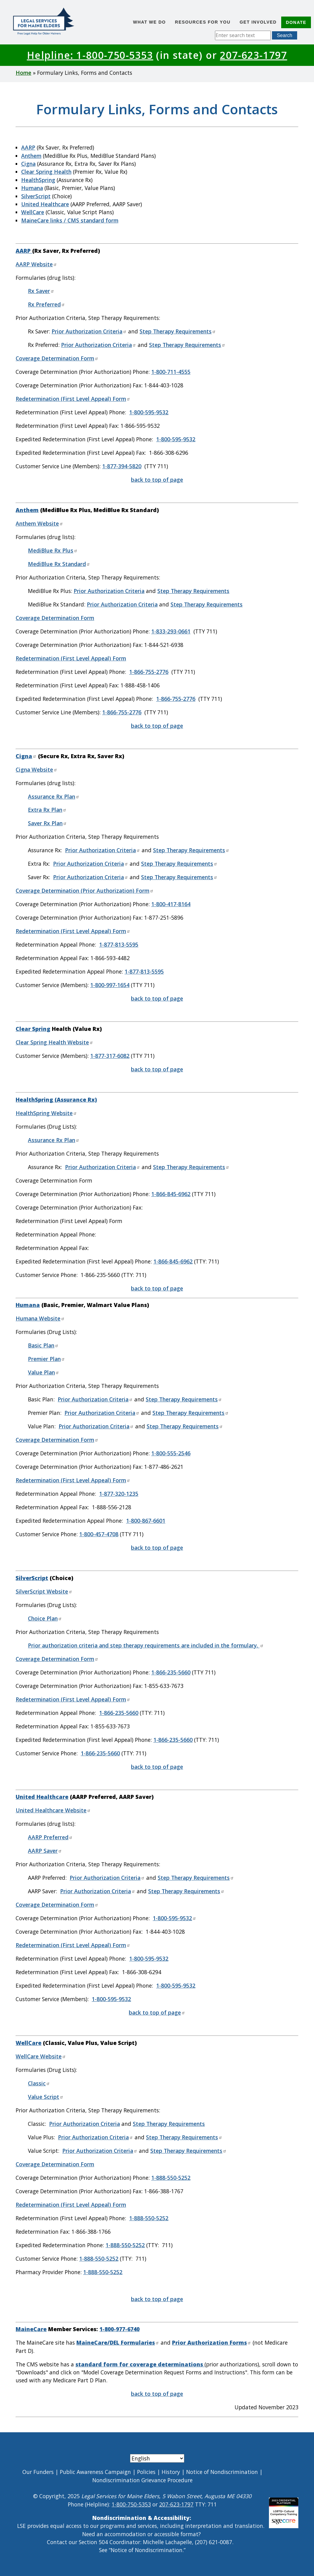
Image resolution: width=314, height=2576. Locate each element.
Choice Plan (45, 1618)
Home (23, 72)
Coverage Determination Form (57, 358)
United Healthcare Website (53, 1810)
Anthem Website (39, 523)
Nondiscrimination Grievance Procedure (142, 2480)
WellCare (32, 212)
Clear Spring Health (46, 171)
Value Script (45, 2096)
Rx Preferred (46, 304)
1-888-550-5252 (170, 2177)
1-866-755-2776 (148, 671)
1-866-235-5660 (170, 1672)
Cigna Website (36, 769)
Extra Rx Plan (47, 809)
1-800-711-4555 (170, 371)
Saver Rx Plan (47, 823)
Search (284, 35)
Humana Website (40, 1318)
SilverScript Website (44, 1591)
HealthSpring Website (46, 1113)
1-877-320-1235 (118, 1493)
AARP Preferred (50, 1837)
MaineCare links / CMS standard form (69, 220)
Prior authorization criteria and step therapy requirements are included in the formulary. (146, 1645)
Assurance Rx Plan (53, 796)
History (171, 2471)
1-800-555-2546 (170, 1453)
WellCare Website (41, 2056)
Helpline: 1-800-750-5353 (90, 55)
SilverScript (36, 196)
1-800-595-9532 (148, 412)
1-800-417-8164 (170, 904)
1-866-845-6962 (170, 1194)
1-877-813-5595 (118, 944)
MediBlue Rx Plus (53, 550)
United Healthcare (45, 204)
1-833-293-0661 (170, 631)
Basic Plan (43, 1345)
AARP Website (36, 264)
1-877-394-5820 (121, 466)
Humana (32, 188)
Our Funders (38, 2471)
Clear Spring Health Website (54, 1042)
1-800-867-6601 (145, 1520)
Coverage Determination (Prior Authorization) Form (85, 890)
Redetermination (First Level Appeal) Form (73, 398)
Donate (296, 22)
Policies (146, 2471)
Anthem (31, 155)
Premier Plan (46, 1358)
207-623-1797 (253, 55)
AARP (28, 147)
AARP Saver (45, 1850)
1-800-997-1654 (109, 985)
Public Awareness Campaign (95, 2471)
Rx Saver (41, 290)
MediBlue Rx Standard (59, 564)
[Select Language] (157, 2458)
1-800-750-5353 (131, 2504)
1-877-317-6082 (109, 1055)
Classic (39, 2083)
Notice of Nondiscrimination (222, 2471)
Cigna (28, 163)
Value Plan (43, 1372)
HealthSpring (38, 180)
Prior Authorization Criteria (89, 331)
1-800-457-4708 (98, 1534)
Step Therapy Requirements (178, 331)
